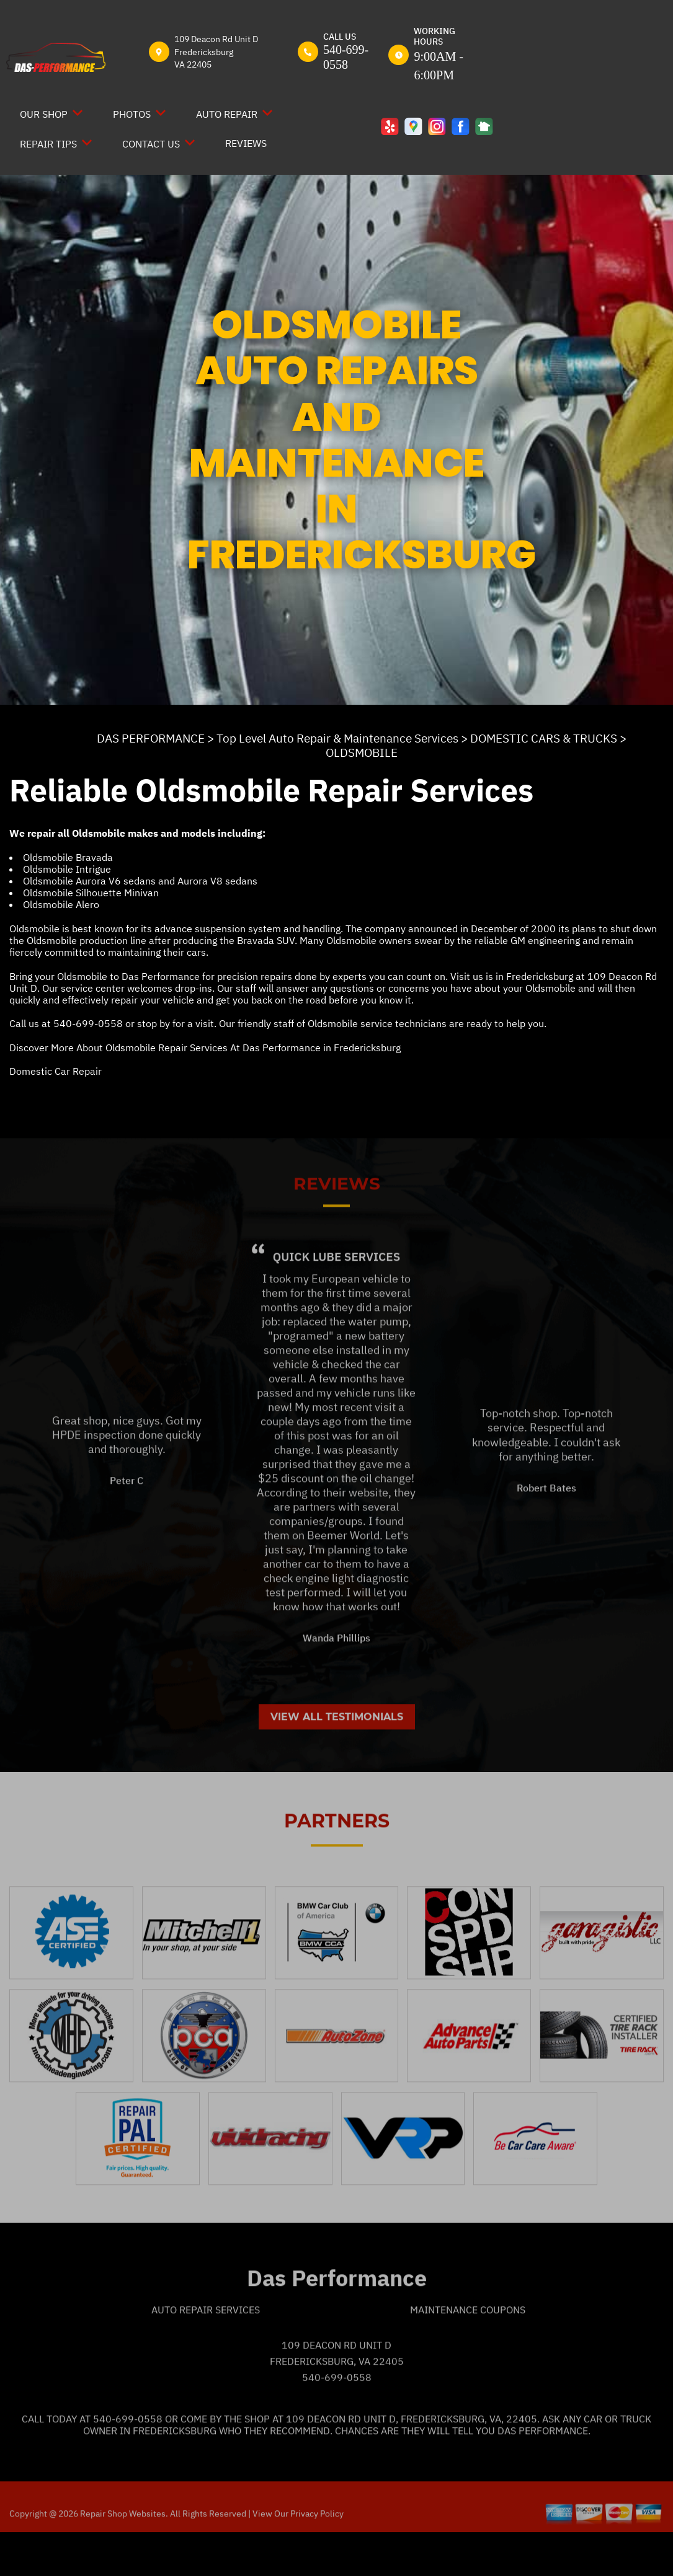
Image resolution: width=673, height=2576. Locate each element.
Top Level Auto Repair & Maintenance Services (337, 738)
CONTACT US (151, 144)
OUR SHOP (44, 114)
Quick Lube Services (337, 1298)
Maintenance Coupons (467, 2352)
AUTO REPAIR (226, 114)
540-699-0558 (88, 1023)
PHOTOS (132, 114)
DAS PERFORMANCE (151, 738)
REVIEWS (246, 143)
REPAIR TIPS (48, 144)
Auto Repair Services (205, 2352)
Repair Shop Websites (122, 2556)
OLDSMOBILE (362, 752)
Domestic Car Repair (55, 1071)
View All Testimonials (336, 1759)
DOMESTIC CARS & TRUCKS (543, 738)
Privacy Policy (317, 2556)
